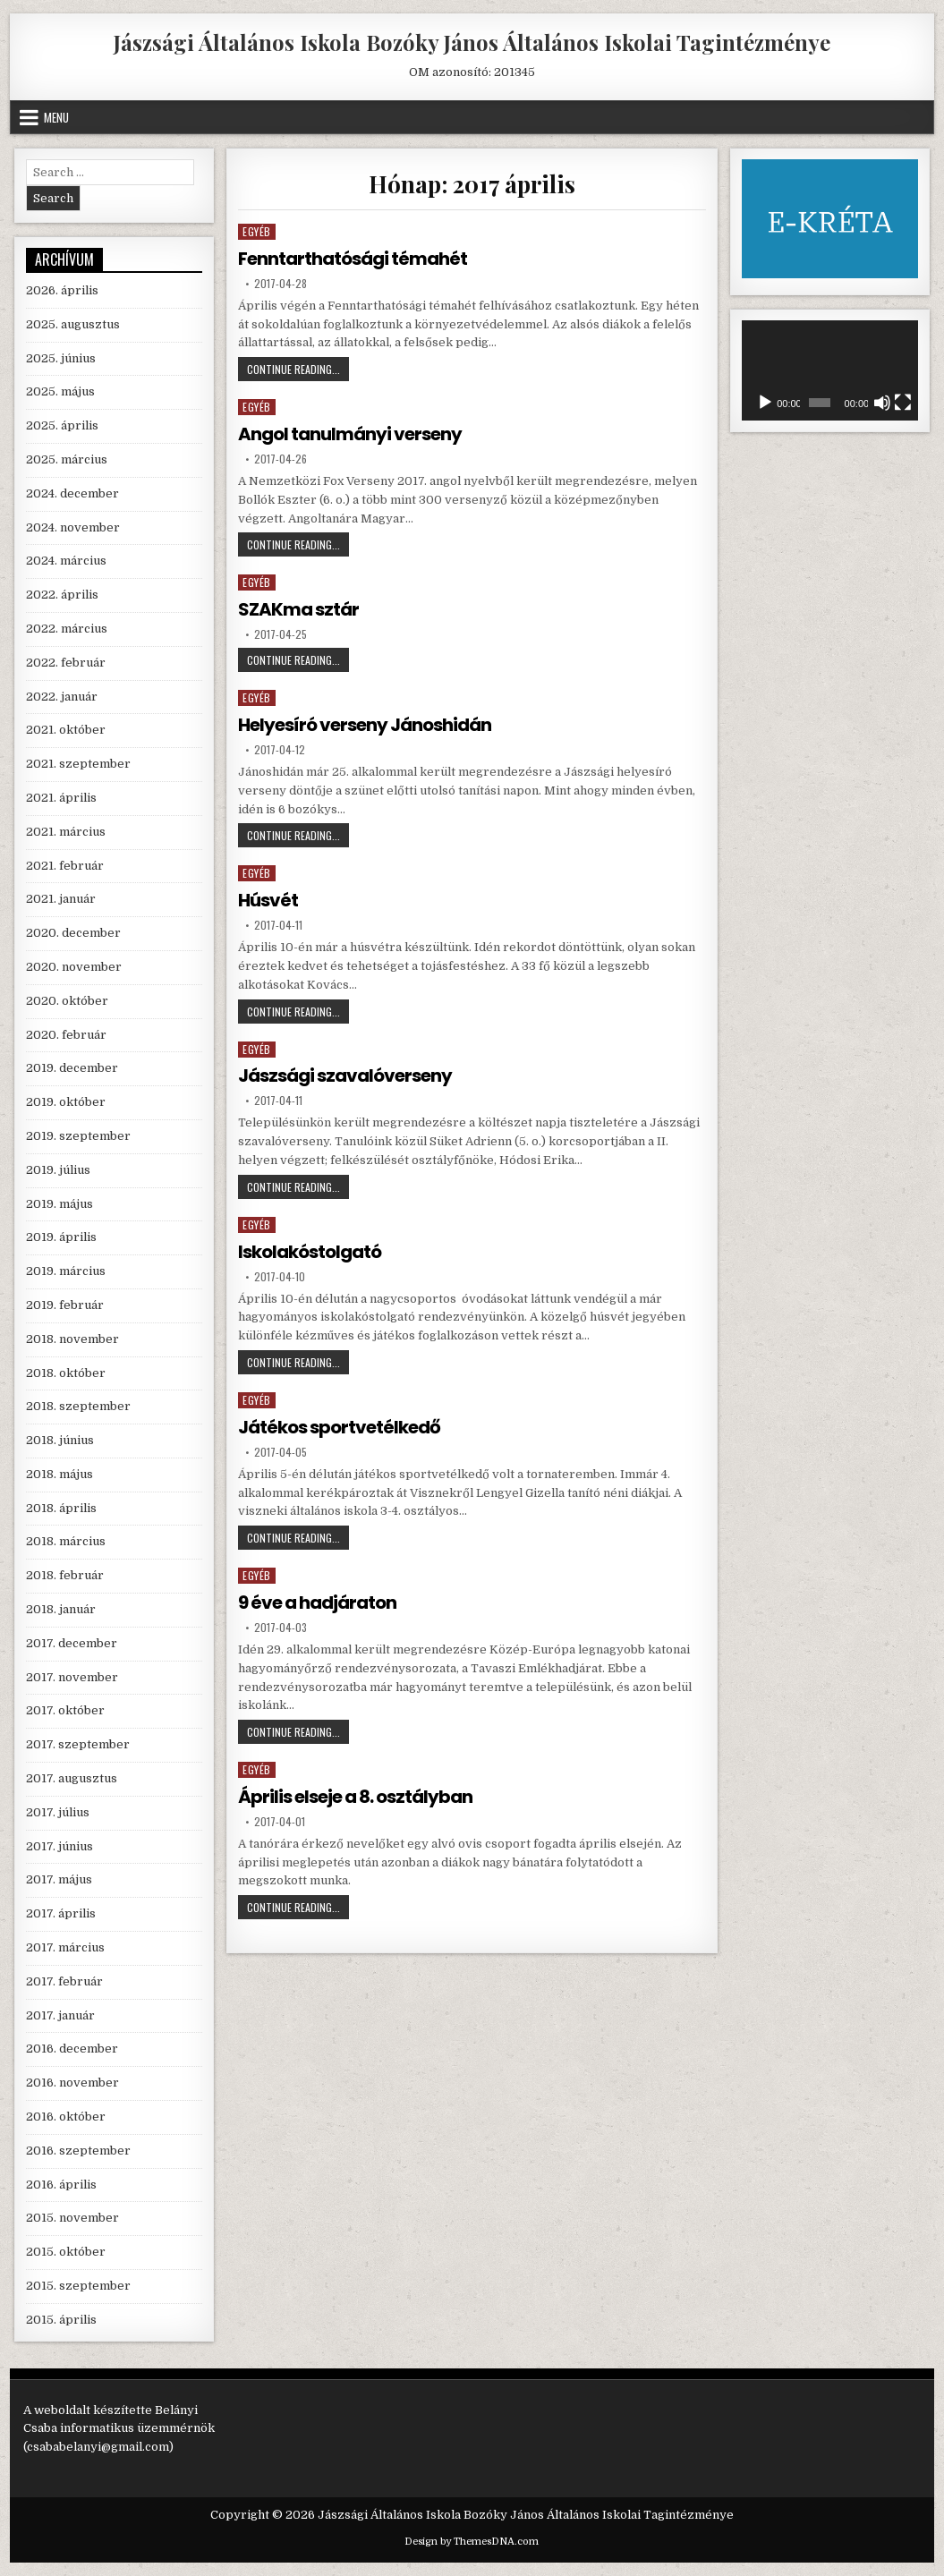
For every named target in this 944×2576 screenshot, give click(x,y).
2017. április (61, 1913)
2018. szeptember (78, 1406)
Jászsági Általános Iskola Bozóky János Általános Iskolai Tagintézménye (472, 42)
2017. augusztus (71, 1778)
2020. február (66, 1034)
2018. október (66, 1373)
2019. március (66, 1271)
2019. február (65, 1305)
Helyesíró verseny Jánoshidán (364, 724)
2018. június (60, 1440)
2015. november (72, 2217)
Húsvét (268, 900)
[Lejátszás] (765, 403)
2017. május (59, 1879)
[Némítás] (882, 403)
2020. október (67, 1000)
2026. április (62, 290)
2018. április (61, 1508)
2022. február (66, 662)
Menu (56, 117)
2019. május (59, 1204)
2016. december (72, 2048)
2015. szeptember (78, 2285)
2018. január (61, 1609)
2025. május (60, 391)
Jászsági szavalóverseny (345, 1075)
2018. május (59, 1474)
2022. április (62, 594)
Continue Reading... (298, 371)
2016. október (66, 2116)
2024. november (73, 527)
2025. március (66, 459)
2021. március (66, 831)
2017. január (60, 2015)
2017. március (65, 1947)
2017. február (64, 1981)
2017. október (65, 1710)
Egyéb (256, 231)
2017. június (59, 1846)
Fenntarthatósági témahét (352, 258)
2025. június (61, 358)
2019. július (58, 1170)
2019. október (66, 1102)
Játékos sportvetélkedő (339, 1427)
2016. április (61, 2184)
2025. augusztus (73, 324)
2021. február (65, 865)
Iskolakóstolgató (309, 1251)
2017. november (72, 1677)
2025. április (62, 425)
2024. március (66, 560)
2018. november (72, 1339)
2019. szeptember (78, 1136)
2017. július (57, 1812)
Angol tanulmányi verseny (350, 433)
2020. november (74, 966)
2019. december (72, 1068)
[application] (830, 370)
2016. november (72, 2082)
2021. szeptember (78, 763)
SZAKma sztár (298, 609)
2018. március (66, 1541)
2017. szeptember (78, 1744)
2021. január (61, 898)
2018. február (65, 1575)
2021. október (66, 729)
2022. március (66, 628)
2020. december (73, 932)
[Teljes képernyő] (903, 403)
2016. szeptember (78, 2150)
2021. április (61, 797)
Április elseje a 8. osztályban (355, 1796)
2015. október (66, 2251)
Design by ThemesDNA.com (471, 2541)
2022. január (62, 696)
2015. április (61, 2319)
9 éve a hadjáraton (317, 1602)
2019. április (61, 1237)
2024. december (72, 493)
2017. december (71, 1643)
